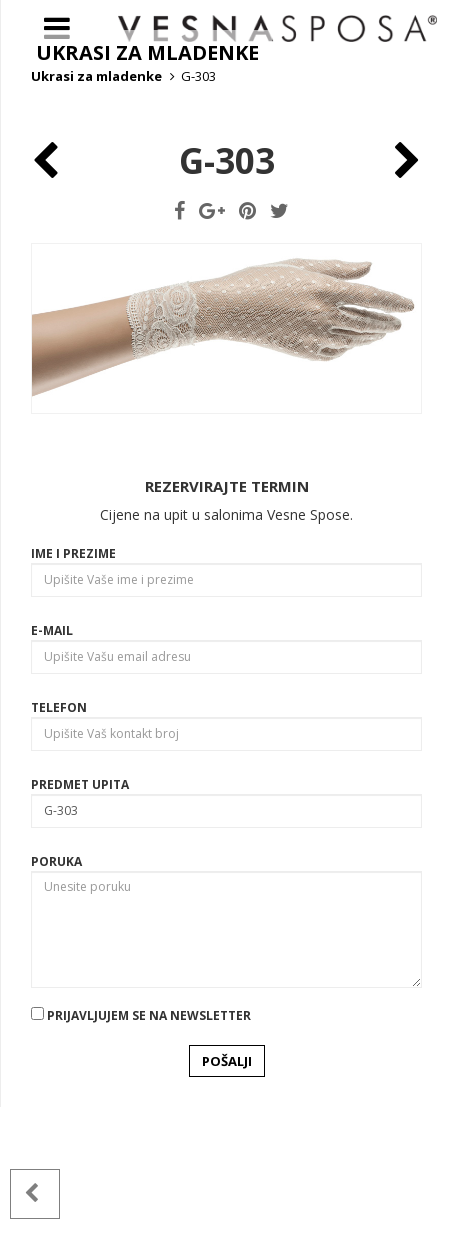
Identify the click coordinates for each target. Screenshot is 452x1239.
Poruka (56, 993)
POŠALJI (227, 1192)
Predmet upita (80, 916)
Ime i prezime (73, 685)
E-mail (52, 762)
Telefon (59, 839)
